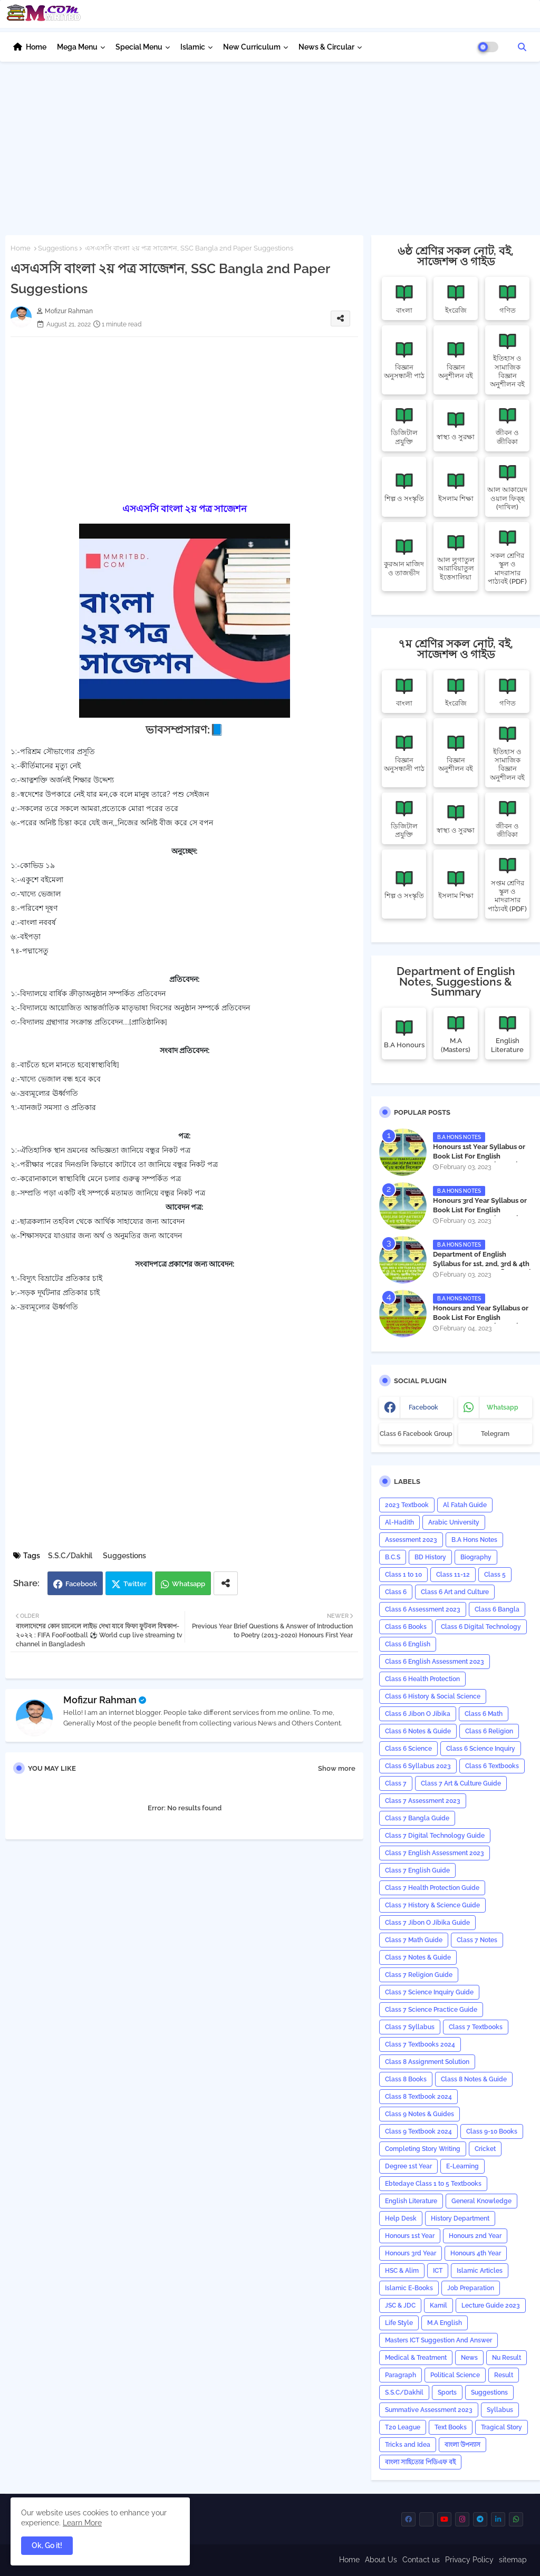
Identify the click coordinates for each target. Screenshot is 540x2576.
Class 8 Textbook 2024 (418, 2096)
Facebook (81, 1584)
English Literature (411, 2201)
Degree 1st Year (408, 2166)
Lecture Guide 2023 (490, 2305)
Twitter (135, 1584)
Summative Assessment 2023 (428, 2410)
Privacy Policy (469, 2559)
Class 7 (396, 1783)
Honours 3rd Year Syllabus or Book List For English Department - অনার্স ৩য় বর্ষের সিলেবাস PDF (480, 1215)
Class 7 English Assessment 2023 (434, 1853)
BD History (430, 1557)
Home (36, 47)
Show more (336, 1768)
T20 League (402, 2427)
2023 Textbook (407, 1505)
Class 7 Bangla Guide (417, 1818)
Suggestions (58, 248)
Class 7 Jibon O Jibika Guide (427, 1922)
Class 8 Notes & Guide (474, 2079)
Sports (447, 2392)
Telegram (495, 1433)
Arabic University (453, 1522)
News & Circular (326, 47)
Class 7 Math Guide (413, 1940)
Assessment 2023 (411, 1539)
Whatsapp (188, 1584)
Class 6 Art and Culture (455, 1592)
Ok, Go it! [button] (47, 2545)
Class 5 (495, 1574)
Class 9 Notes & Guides (419, 2114)
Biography (475, 1557)
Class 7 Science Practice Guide (431, 2009)
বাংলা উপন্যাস (462, 2444)
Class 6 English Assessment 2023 (434, 1661)
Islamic (192, 47)
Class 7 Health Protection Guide (432, 1888)
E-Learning (462, 2166)
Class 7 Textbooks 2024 (420, 2044)
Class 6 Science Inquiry (480, 1748)
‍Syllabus (500, 2410)
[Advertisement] (270, 145)
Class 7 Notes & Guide (418, 1957)
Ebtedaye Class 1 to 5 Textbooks (433, 2183)
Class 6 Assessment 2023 (422, 1609)
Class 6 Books (406, 1626)
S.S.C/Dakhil (70, 1555)
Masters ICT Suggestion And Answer (438, 2340)
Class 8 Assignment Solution (427, 2062)
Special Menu (138, 47)
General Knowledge (481, 2201)
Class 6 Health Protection (422, 1679)
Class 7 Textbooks (476, 2027)
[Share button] (226, 1583)
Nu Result (506, 2357)
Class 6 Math (484, 1714)
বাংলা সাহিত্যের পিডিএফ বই (420, 2462)
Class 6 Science (408, 1748)
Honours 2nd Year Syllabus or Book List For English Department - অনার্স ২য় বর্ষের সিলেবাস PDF (480, 1322)
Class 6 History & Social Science (432, 1696)
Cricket (485, 2149)
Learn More (82, 2523)
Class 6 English (407, 1644)
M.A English (444, 2323)
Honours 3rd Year (410, 2253)
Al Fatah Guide (465, 1505)
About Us (381, 2559)
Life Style (399, 2323)
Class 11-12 (453, 1574)
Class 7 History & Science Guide (432, 1905)
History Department (460, 2218)
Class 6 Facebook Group (416, 1433)
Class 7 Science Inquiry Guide (429, 1992)
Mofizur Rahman (100, 1699)
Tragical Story (501, 2427)
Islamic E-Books (409, 2288)
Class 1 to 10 (403, 1574)
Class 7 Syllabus (410, 2027)
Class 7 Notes (477, 1940)
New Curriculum (252, 47)
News (469, 2357)
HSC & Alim (402, 2270)
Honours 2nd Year (475, 2236)
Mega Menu (77, 47)
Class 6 (396, 1592)
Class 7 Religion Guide (418, 1975)
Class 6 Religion (489, 1731)
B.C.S (392, 1557)
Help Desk (401, 2218)
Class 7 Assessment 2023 (422, 1801)
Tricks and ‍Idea (407, 2444)
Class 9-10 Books (491, 2131)
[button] (522, 46)
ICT (437, 2270)
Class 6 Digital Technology (481, 1626)
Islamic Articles (480, 2270)
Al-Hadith (399, 1522)
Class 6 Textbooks (492, 1766)
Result (503, 2375)
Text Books (451, 2427)
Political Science (455, 2375)
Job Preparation (470, 2288)
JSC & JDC (400, 2305)
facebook (423, 1407)
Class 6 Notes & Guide (418, 1731)
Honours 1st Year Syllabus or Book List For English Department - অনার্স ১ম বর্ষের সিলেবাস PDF (479, 1161)
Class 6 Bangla (497, 1609)
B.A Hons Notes (474, 1539)
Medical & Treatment (416, 2357)
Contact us (421, 2559)
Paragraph (400, 2375)
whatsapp (502, 1407)
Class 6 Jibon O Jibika (417, 1714)
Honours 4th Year (475, 2253)
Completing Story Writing (422, 2149)
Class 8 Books (406, 2079)
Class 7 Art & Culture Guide (461, 1783)
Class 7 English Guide (417, 1870)
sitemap (513, 2559)
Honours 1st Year (410, 2236)
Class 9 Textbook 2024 (418, 2131)
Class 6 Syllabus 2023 (418, 1766)
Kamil (438, 2305)
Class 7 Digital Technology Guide (435, 1835)
